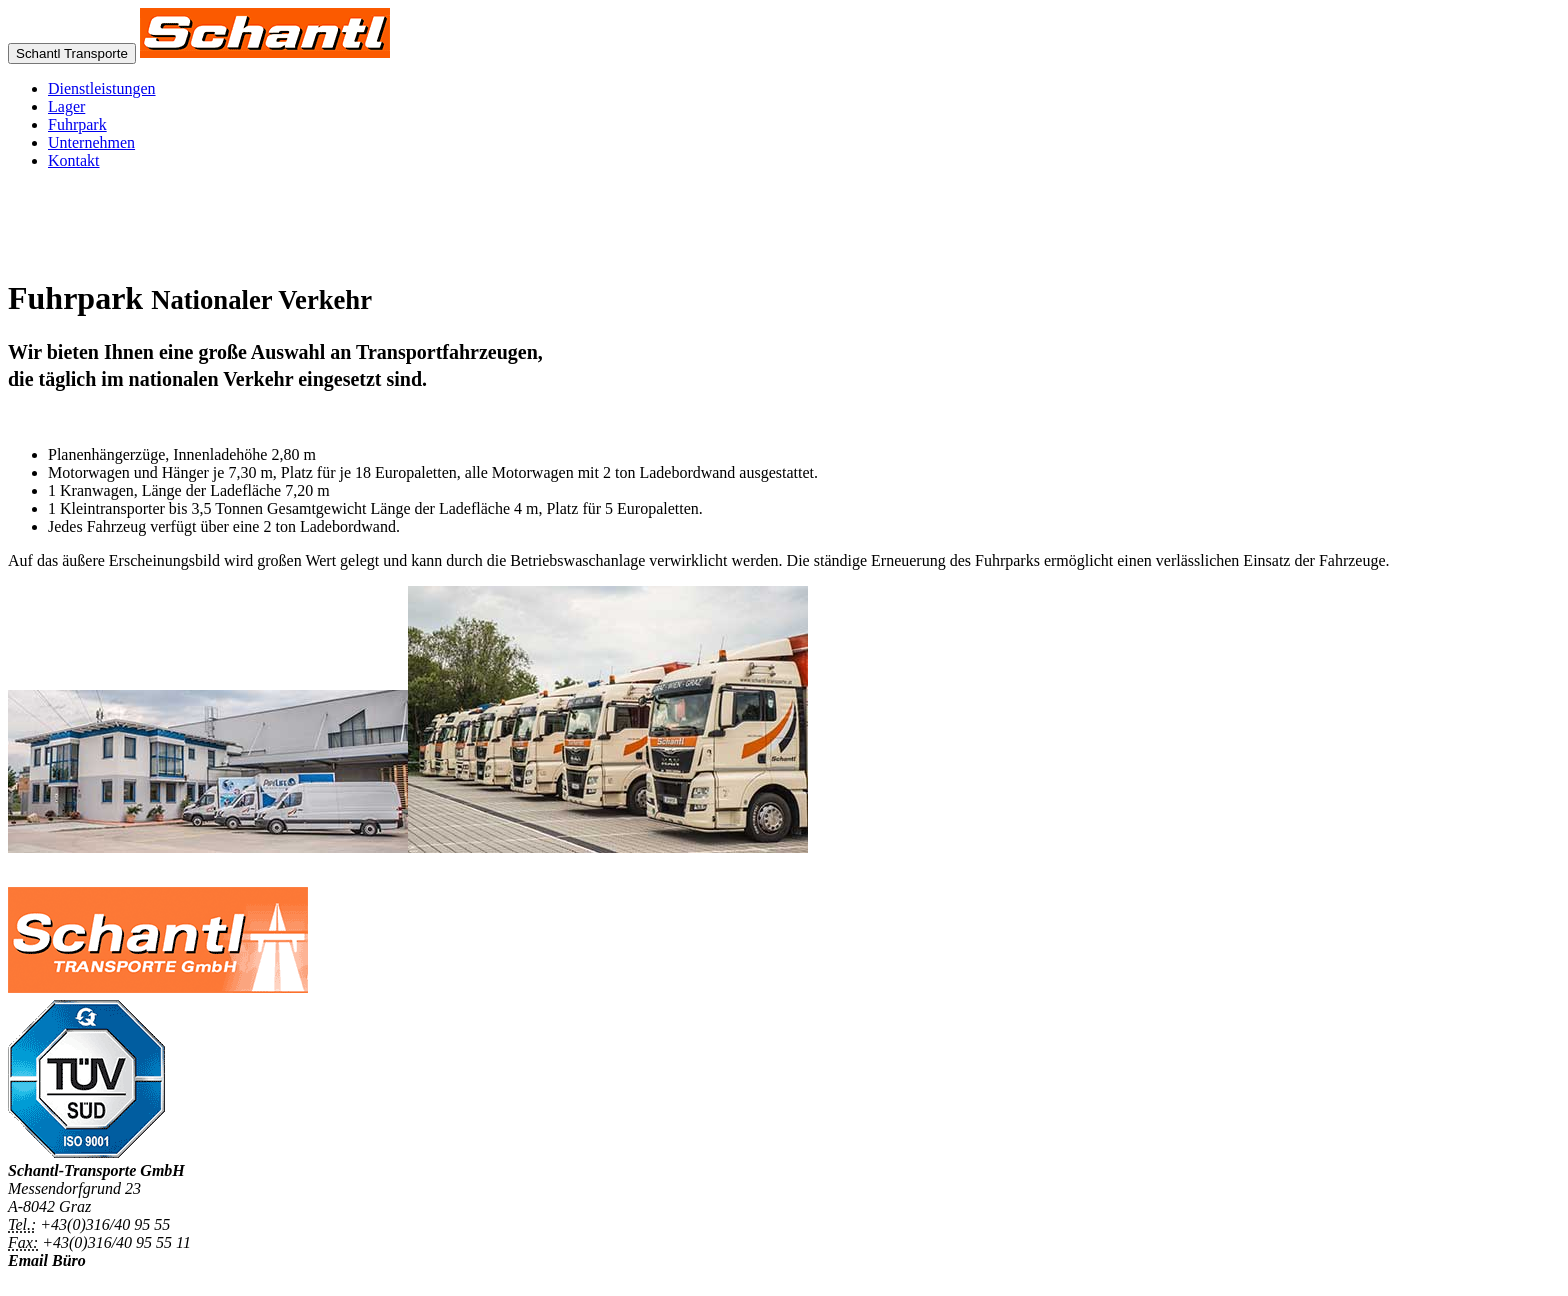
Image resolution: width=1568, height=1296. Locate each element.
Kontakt (74, 160)
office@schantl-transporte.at (100, 1278)
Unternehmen (91, 142)
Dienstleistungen (102, 88)
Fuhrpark (77, 124)
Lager (66, 106)
